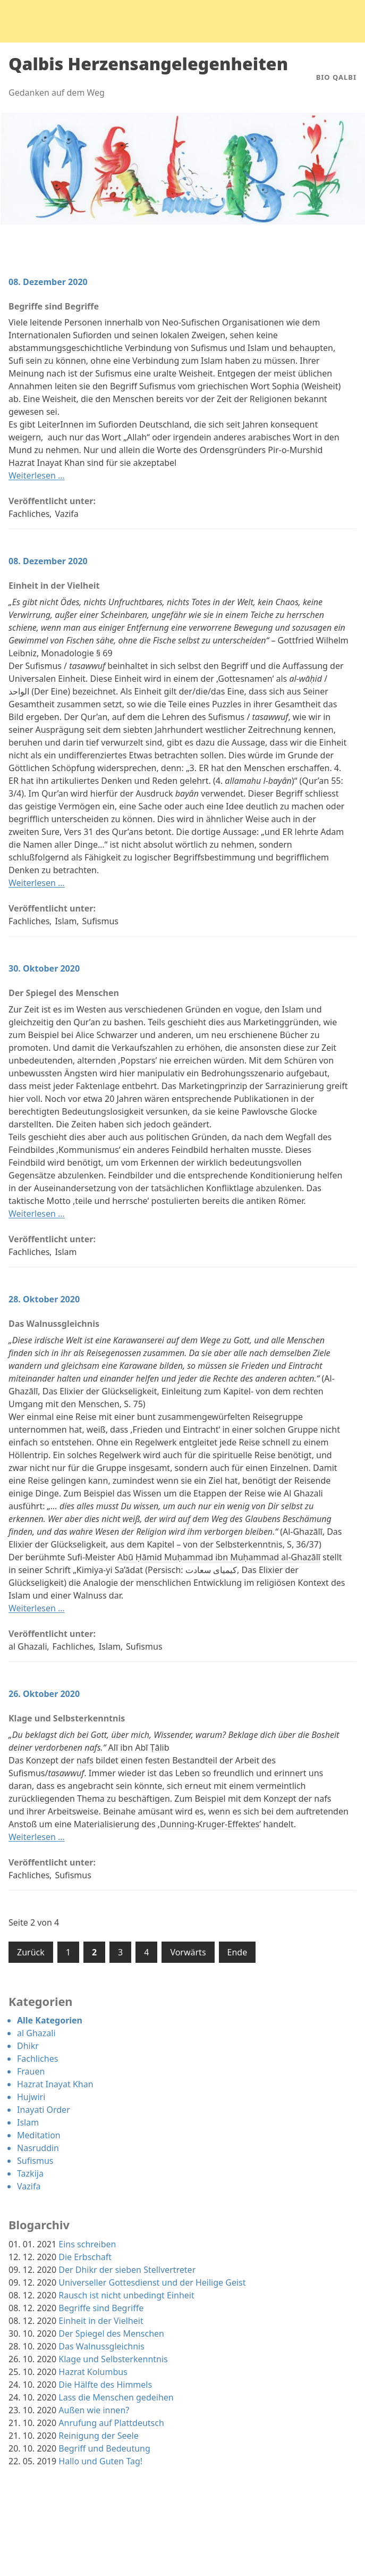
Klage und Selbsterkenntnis (67, 1718)
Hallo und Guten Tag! (100, 2461)
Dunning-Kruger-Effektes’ (210, 1824)
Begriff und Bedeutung (104, 2448)
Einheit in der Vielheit (54, 585)
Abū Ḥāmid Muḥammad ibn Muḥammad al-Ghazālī (218, 1557)
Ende (237, 1952)
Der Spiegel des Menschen (64, 993)
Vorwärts (188, 1952)
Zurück (31, 1952)
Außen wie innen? (93, 2410)
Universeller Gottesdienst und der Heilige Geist (151, 2282)
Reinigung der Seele (98, 2435)
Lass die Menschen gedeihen (115, 2397)
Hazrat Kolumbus (93, 2372)
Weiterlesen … (37, 475)
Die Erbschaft (85, 2257)
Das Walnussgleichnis (54, 1323)
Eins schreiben (87, 2244)
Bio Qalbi (336, 77)
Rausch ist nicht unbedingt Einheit (126, 2295)
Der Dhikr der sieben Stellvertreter (127, 2270)
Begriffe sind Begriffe (54, 306)
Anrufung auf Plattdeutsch (111, 2423)
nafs (85, 1760)
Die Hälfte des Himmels (105, 2384)
